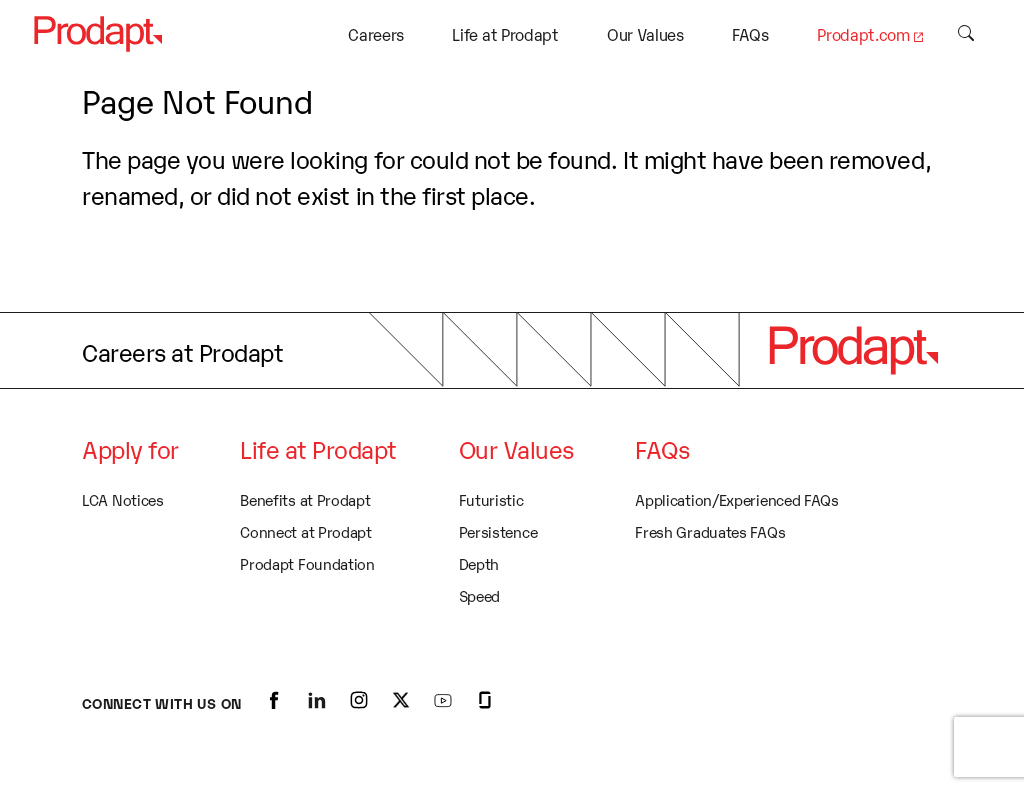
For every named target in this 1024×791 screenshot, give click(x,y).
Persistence (498, 531)
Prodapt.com (863, 34)
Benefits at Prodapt (305, 499)
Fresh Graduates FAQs (710, 531)
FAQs (750, 34)
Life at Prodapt (505, 34)
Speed (480, 595)
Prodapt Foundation (307, 563)
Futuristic (491, 499)
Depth (479, 563)
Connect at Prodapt (306, 531)
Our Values (645, 34)
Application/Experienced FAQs (737, 499)
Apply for (130, 448)
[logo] (853, 350)
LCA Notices (123, 499)
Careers (376, 34)
